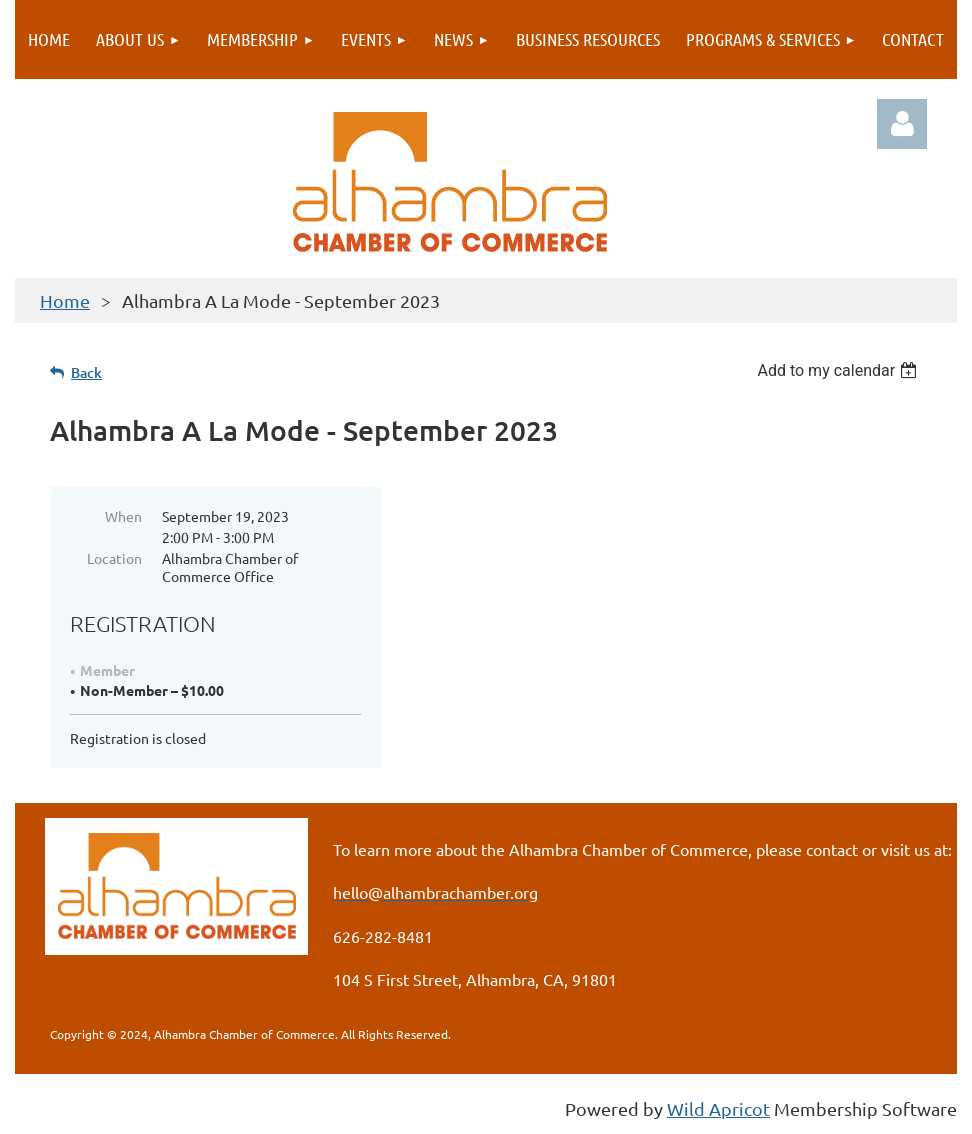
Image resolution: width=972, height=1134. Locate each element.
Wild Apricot (718, 1108)
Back (86, 372)
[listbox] (839, 370)
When (123, 516)
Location (114, 558)
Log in (902, 124)
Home (65, 300)
